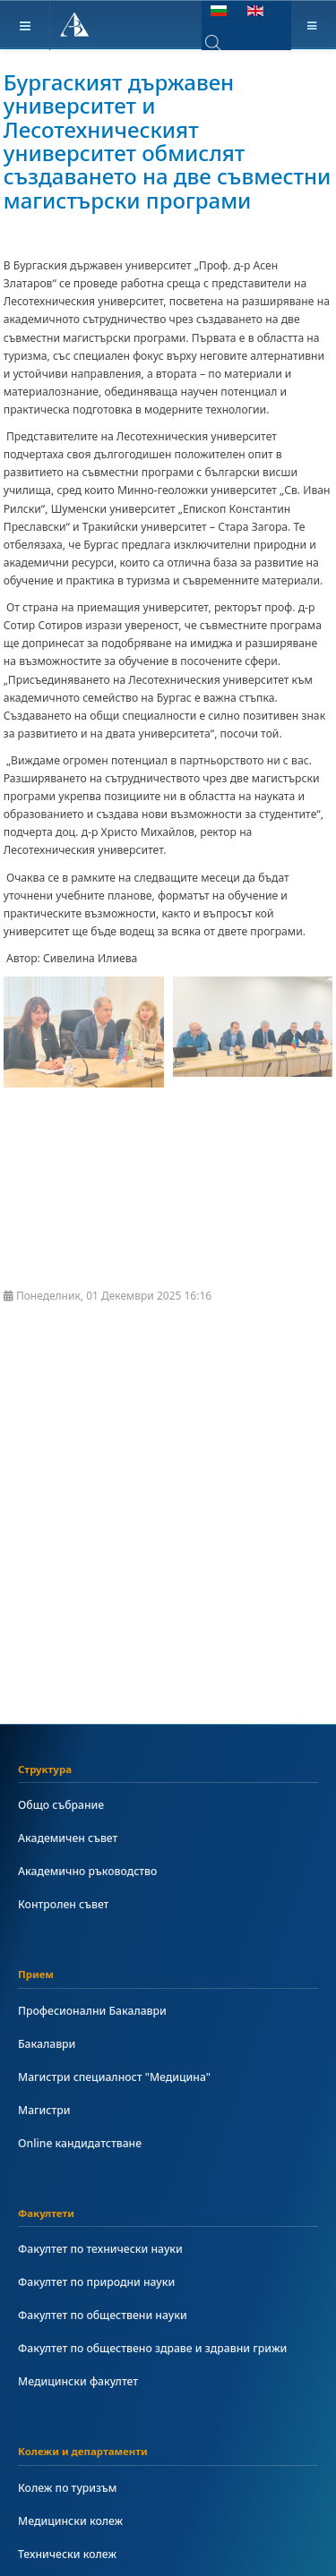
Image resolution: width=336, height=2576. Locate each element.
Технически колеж (67, 2554)
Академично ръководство (87, 1871)
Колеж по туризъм (67, 2487)
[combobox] (226, 43)
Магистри (44, 2110)
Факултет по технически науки (100, 2248)
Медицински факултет (78, 2381)
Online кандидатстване (80, 2143)
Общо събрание (61, 1805)
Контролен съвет (63, 1904)
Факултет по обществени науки (102, 2315)
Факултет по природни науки (96, 2282)
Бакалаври (46, 2043)
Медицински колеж (70, 2521)
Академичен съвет (67, 1838)
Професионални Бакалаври (92, 2010)
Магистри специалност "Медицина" (114, 2077)
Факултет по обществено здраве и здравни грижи (152, 2348)
